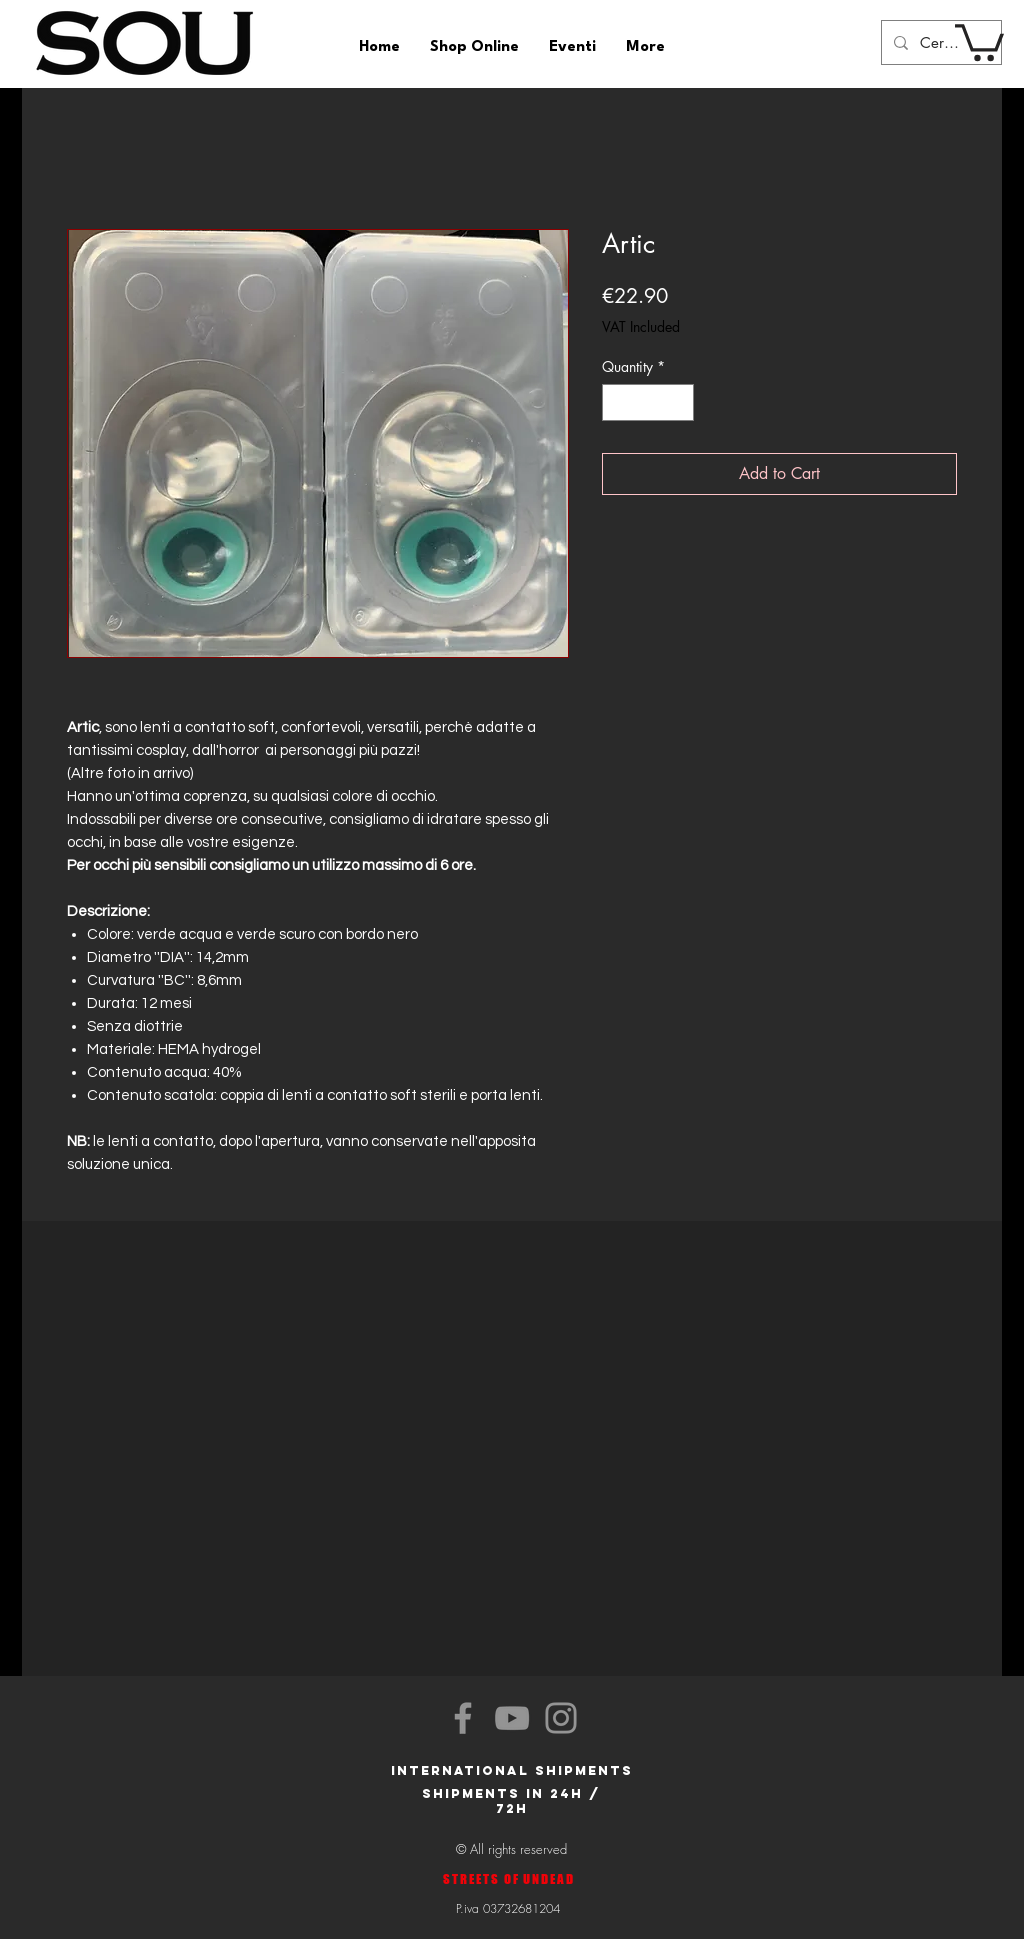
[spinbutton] (648, 402)
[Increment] (678, 402)
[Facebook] (463, 1718)
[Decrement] (617, 402)
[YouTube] (512, 1718)
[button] (979, 40)
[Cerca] (939, 42)
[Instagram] (561, 1718)
